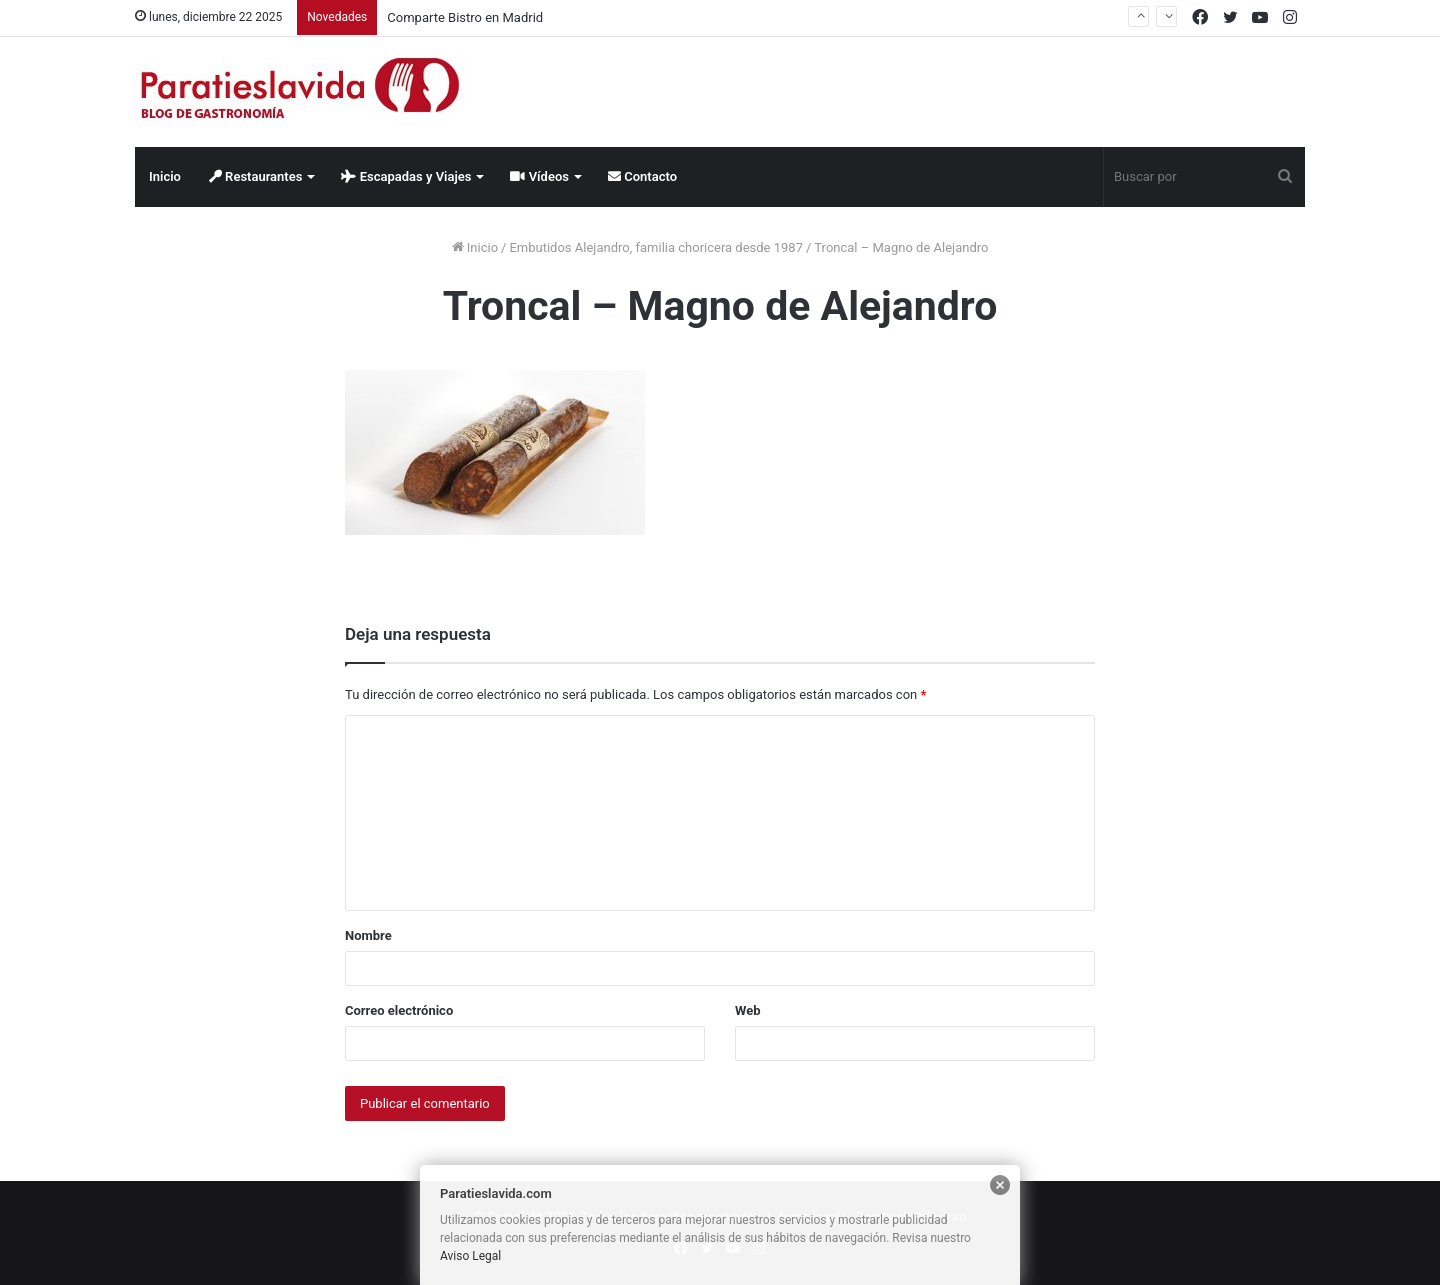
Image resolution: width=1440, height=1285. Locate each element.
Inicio (165, 176)
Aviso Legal (470, 1256)
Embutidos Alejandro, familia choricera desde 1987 (656, 247)
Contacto (642, 176)
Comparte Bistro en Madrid (465, 17)
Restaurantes (256, 176)
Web (748, 1010)
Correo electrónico (399, 1010)
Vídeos (539, 176)
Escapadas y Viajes (406, 176)
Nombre (368, 935)
